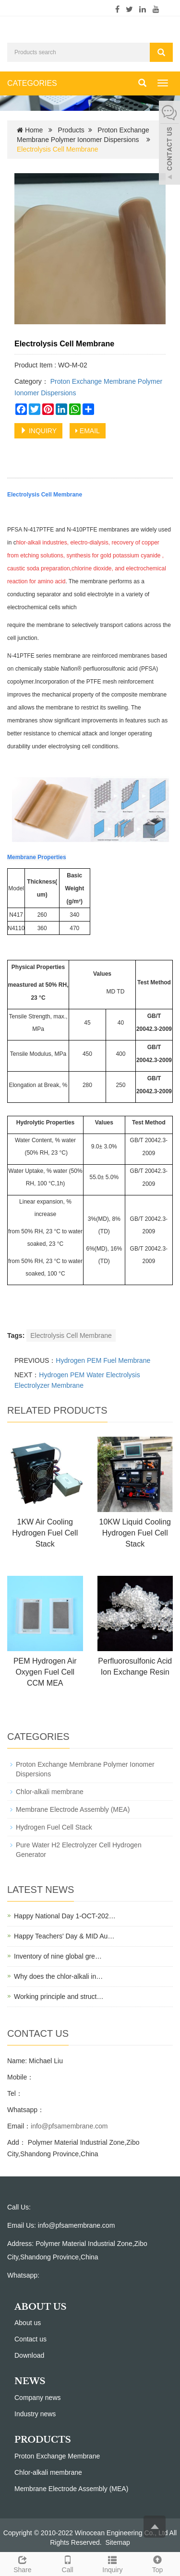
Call (67, 2563)
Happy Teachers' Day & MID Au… (64, 1936)
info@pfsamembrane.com (69, 2126)
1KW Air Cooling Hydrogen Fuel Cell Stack (45, 1533)
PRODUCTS (42, 2439)
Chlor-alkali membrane (50, 1792)
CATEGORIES (32, 83)
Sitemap (117, 2542)
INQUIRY (38, 431)
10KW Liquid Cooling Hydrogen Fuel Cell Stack (135, 1533)
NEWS (29, 2381)
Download (29, 2355)
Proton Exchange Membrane (57, 2456)
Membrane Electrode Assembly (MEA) (73, 1809)
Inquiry (112, 2563)
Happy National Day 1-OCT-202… (65, 1916)
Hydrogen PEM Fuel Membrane (103, 1360)
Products (71, 130)
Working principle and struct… (58, 1996)
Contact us (30, 2339)
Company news (37, 2397)
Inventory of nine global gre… (58, 1956)
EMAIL (87, 431)
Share (22, 2563)
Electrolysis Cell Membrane (71, 1335)
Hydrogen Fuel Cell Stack (54, 1827)
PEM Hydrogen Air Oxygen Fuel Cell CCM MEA (45, 1672)
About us (27, 2323)
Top (157, 2563)
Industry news (35, 2414)
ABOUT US (40, 2307)
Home (34, 130)
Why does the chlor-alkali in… (58, 1976)
